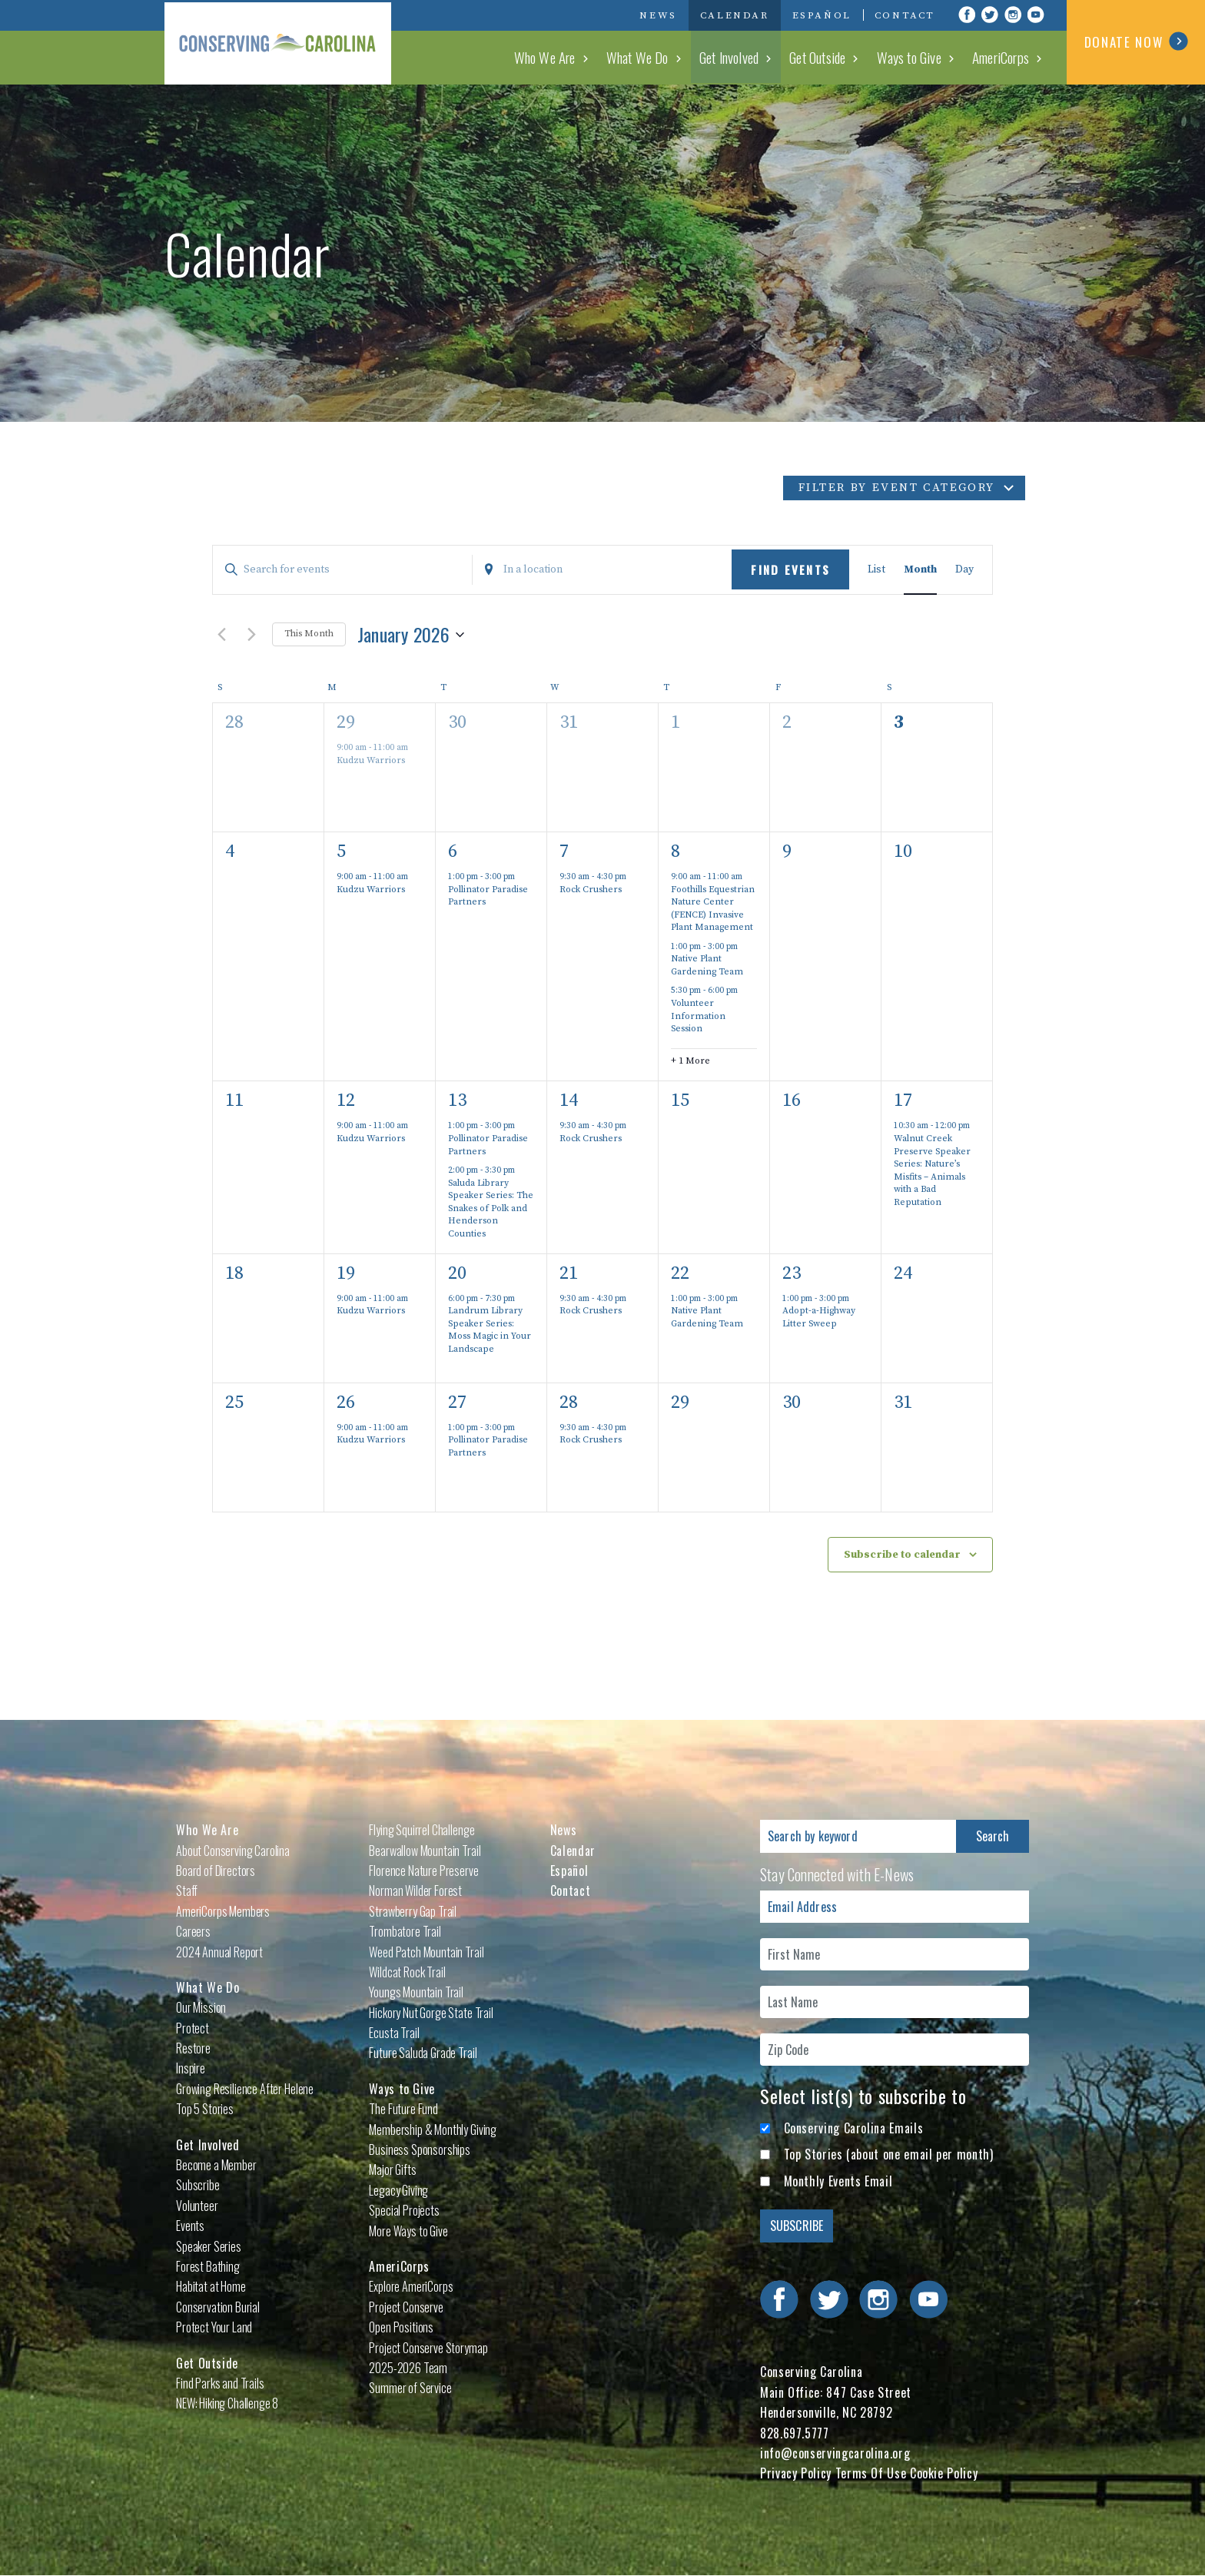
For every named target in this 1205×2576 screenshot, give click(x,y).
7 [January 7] (564, 851)
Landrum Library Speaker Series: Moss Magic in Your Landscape (489, 1330)
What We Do (650, 57)
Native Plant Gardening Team (707, 965)
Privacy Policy (796, 2473)
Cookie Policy (944, 2473)
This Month (309, 633)
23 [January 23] (791, 1273)
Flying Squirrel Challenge (421, 1830)
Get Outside (826, 57)
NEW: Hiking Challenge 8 (227, 2403)
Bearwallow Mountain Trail (424, 1850)
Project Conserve (406, 2307)
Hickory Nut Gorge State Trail (431, 2012)
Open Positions (401, 2327)
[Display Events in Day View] (964, 570)
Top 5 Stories (205, 2109)
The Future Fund (403, 2109)
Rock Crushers (590, 889)
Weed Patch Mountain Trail (426, 1952)
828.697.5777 (794, 2433)
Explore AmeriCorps (411, 2286)
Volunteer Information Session (698, 1016)
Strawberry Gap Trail (412, 1911)
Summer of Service (410, 2387)
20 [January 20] (457, 1273)
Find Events (790, 569)
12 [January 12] (346, 1100)
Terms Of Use (871, 2473)
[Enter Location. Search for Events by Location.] (602, 570)
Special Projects (404, 2210)
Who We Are (561, 57)
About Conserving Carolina (233, 1850)
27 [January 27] (457, 1402)
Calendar (734, 15)
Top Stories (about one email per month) (889, 2154)
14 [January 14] (568, 1100)
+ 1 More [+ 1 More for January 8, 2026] (690, 1061)
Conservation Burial (218, 2307)
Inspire (190, 2068)
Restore (193, 2048)
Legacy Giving (398, 2190)
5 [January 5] (341, 851)
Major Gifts (392, 2169)
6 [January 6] (452, 851)
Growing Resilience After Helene (245, 2089)
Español (821, 15)
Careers (193, 1931)
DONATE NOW (1136, 41)
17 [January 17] (903, 1100)
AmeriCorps (1002, 57)
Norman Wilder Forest (415, 1890)
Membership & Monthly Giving (432, 2129)
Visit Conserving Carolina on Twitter (989, 14)
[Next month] (251, 635)
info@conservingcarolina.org (835, 2453)
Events (190, 2225)
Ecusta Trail (394, 2032)
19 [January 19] (346, 1273)
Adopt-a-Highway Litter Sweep (818, 1317)
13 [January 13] (457, 1100)
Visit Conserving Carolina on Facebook (966, 14)
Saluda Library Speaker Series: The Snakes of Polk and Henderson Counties (490, 1208)
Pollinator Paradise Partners (488, 896)
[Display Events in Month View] (920, 570)
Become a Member (216, 2165)
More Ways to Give (408, 2231)
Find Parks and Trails (220, 2383)
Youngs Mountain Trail (416, 1992)
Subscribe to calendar (902, 1555)
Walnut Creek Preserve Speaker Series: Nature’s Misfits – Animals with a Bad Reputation (932, 1170)
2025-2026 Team (408, 2368)
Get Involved (739, 57)
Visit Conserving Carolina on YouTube (1035, 14)
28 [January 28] (568, 1402)
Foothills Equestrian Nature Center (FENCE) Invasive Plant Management (713, 909)
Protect (192, 2028)
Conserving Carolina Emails (854, 2128)
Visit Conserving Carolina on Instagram (1012, 14)
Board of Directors (215, 1870)
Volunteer (197, 2205)
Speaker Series (208, 2246)
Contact (905, 15)
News (657, 15)
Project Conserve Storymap (428, 2348)
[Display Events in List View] (876, 570)
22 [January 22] (680, 1273)
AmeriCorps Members (223, 1911)
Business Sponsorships (419, 2149)
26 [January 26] (346, 1402)
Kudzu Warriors (371, 760)
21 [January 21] (568, 1273)
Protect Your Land (214, 2327)
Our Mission (201, 2007)
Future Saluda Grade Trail (422, 2052)
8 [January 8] (675, 851)
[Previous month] (221, 635)
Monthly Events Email (838, 2181)
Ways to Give (914, 57)
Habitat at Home (211, 2286)
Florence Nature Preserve (423, 1870)
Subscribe (198, 2185)
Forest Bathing (208, 2266)
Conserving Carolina (279, 42)
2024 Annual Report (219, 1952)
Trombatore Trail (404, 1931)
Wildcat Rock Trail (407, 1972)
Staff (187, 1890)
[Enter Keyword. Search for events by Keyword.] (342, 570)
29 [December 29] (346, 722)
